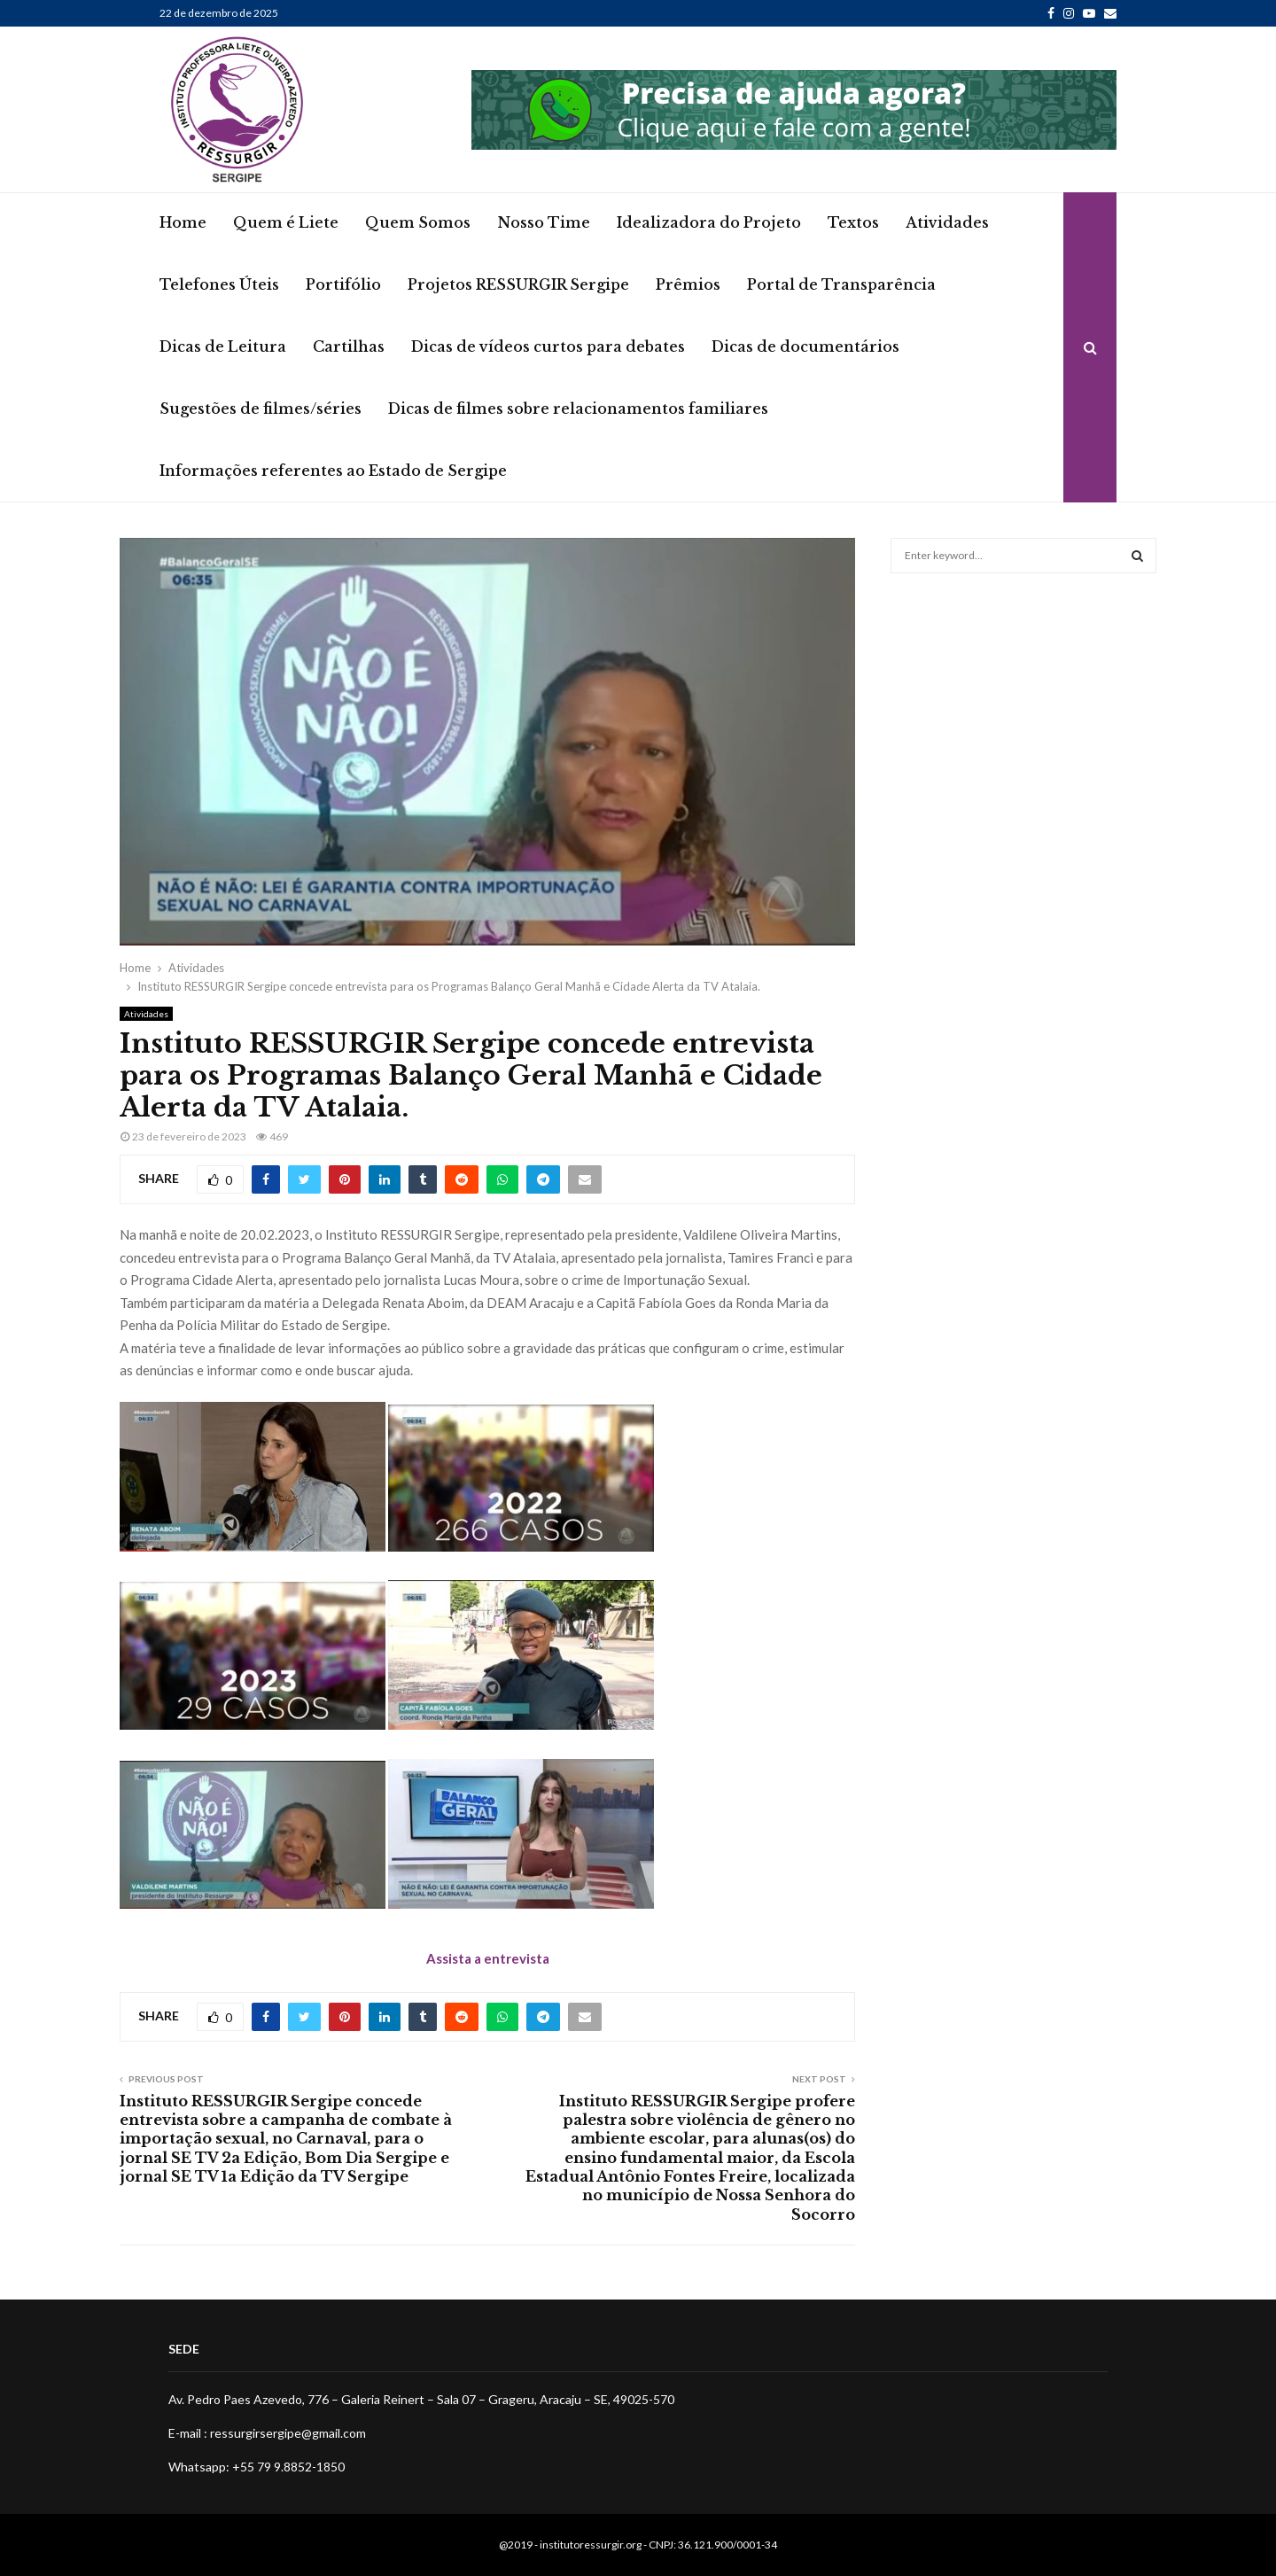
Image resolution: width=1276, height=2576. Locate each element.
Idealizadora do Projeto (709, 222)
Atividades (947, 222)
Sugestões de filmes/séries (261, 408)
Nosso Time (543, 222)
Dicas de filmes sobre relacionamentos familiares (578, 408)
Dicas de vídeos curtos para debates (548, 346)
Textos (853, 222)
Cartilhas (349, 346)
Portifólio (343, 284)
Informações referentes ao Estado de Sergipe (333, 470)
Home (183, 222)
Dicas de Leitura (223, 346)
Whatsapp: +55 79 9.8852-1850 (256, 2466)
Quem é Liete (285, 222)
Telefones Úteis (219, 284)
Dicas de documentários (805, 346)
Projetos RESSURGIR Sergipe (518, 284)
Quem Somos (418, 222)
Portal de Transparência (841, 284)
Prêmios (688, 284)
